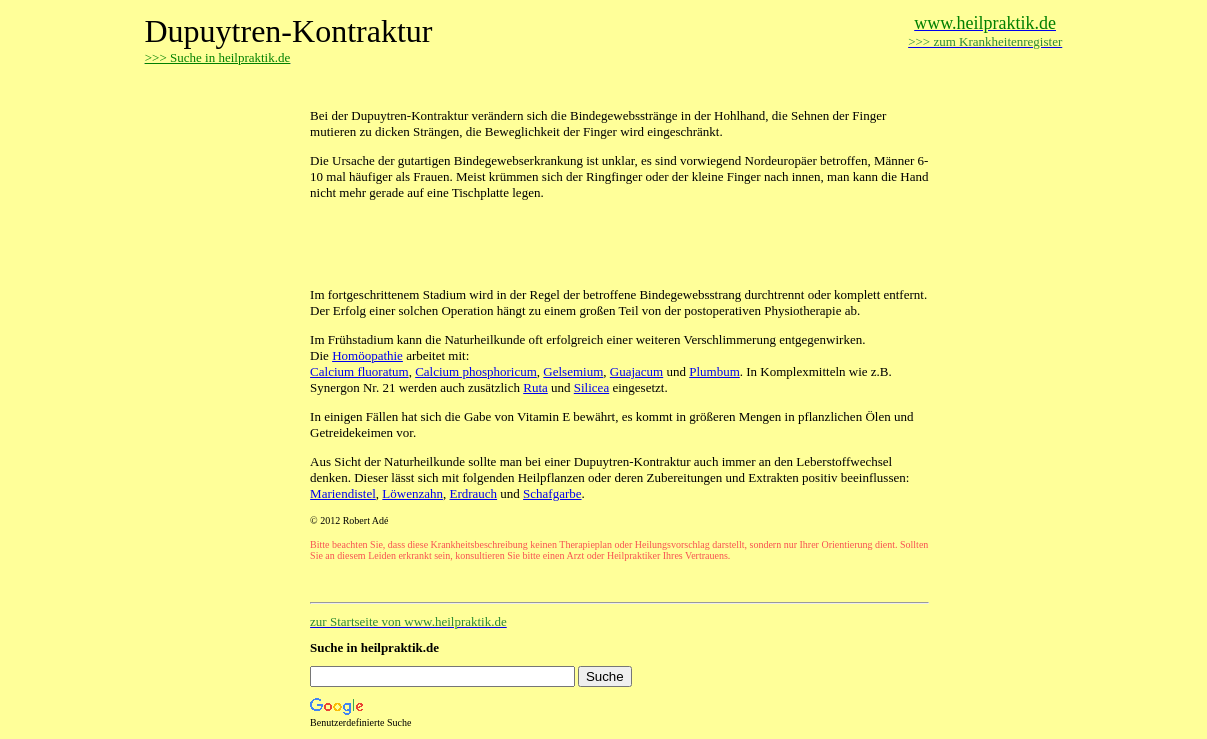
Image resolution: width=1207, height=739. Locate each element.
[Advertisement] (544, 87)
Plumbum (714, 371)
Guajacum (636, 371)
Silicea (591, 387)
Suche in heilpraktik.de (374, 647)
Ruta (535, 387)
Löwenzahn (412, 493)
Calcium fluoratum (359, 371)
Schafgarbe (552, 493)
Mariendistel (343, 493)
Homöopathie (367, 355)
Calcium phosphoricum (476, 371)
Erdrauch (473, 493)
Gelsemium (573, 371)
